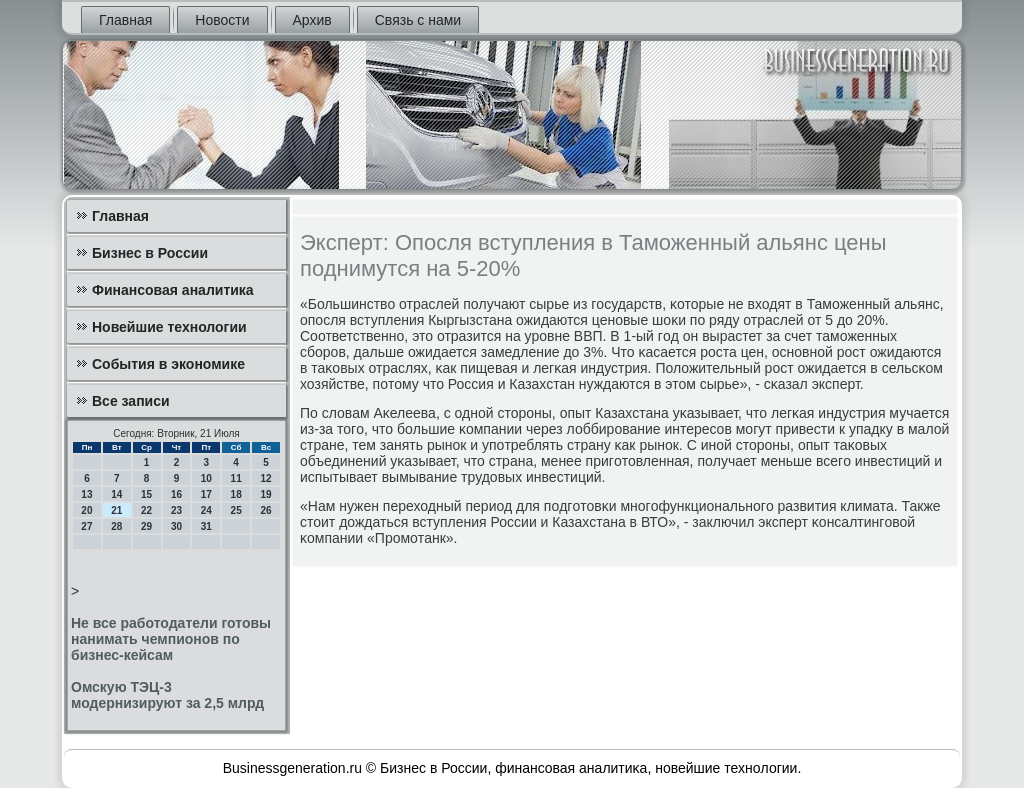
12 (265, 478)
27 (86, 526)
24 (206, 510)
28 (116, 526)
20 (86, 510)
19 (265, 494)
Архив (312, 20)
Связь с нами (418, 20)
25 (236, 510)
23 (176, 510)
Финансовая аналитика (173, 290)
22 (146, 510)
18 (236, 494)
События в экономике (168, 364)
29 (146, 526)
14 (116, 494)
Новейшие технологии (169, 327)
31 (206, 526)
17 (206, 494)
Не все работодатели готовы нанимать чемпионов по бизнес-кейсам (171, 639)
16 (176, 494)
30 (176, 526)
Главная (125, 20)
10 (206, 478)
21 (116, 510)
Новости (222, 20)
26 (265, 510)
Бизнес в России (150, 253)
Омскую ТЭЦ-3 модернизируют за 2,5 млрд (167, 695)
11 (236, 478)
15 (146, 494)
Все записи (131, 401)
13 (86, 494)
